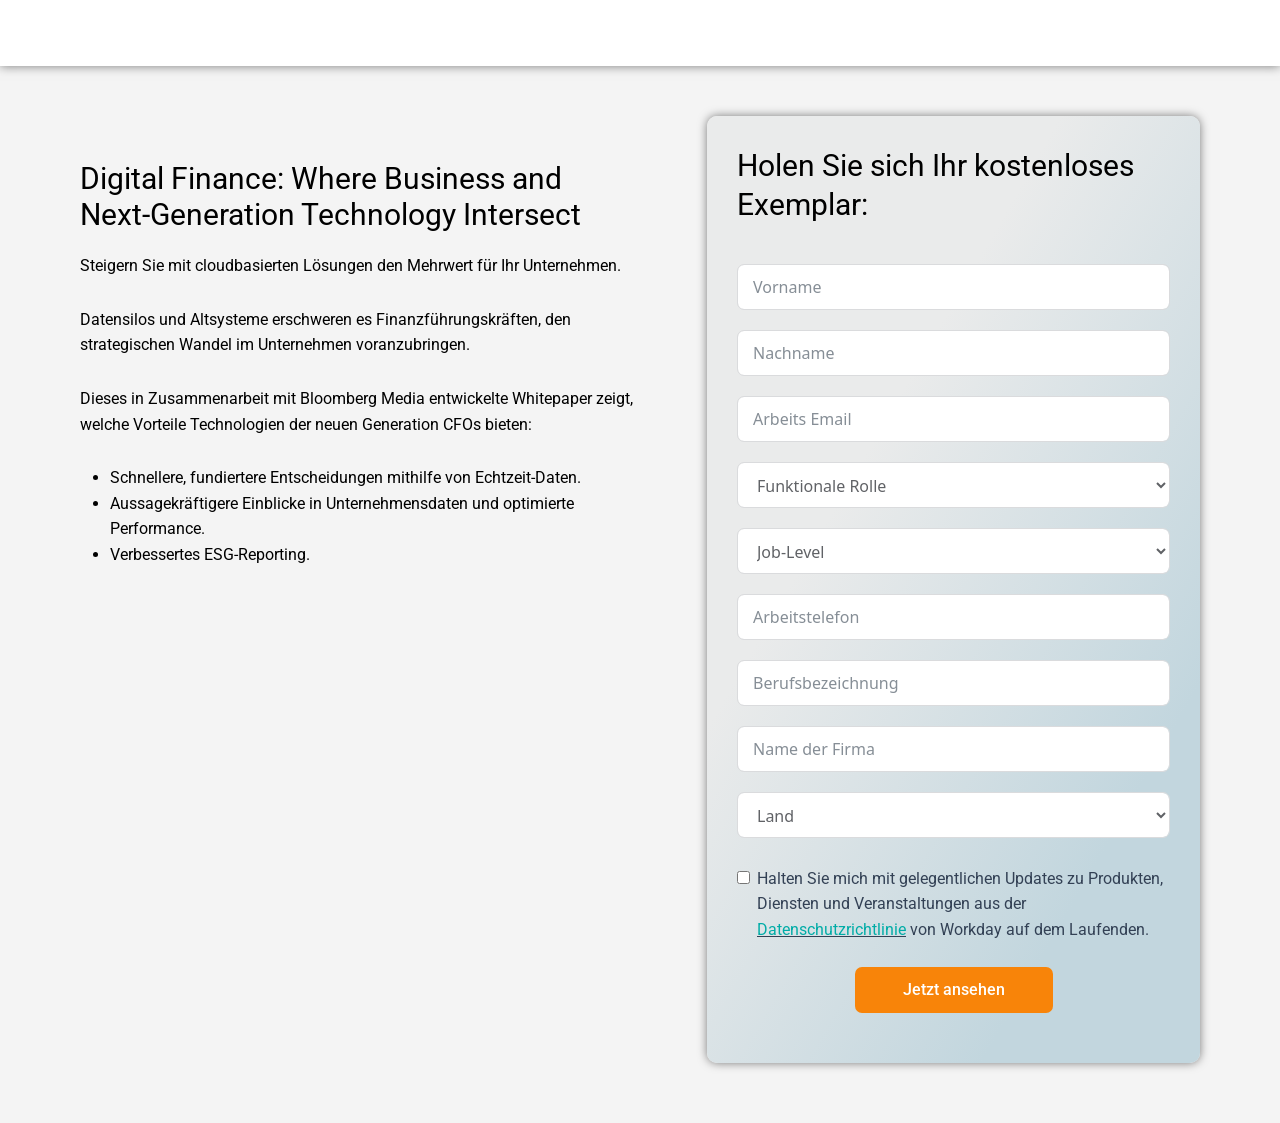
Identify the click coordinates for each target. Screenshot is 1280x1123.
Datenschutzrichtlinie (831, 929)
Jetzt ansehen (954, 989)
